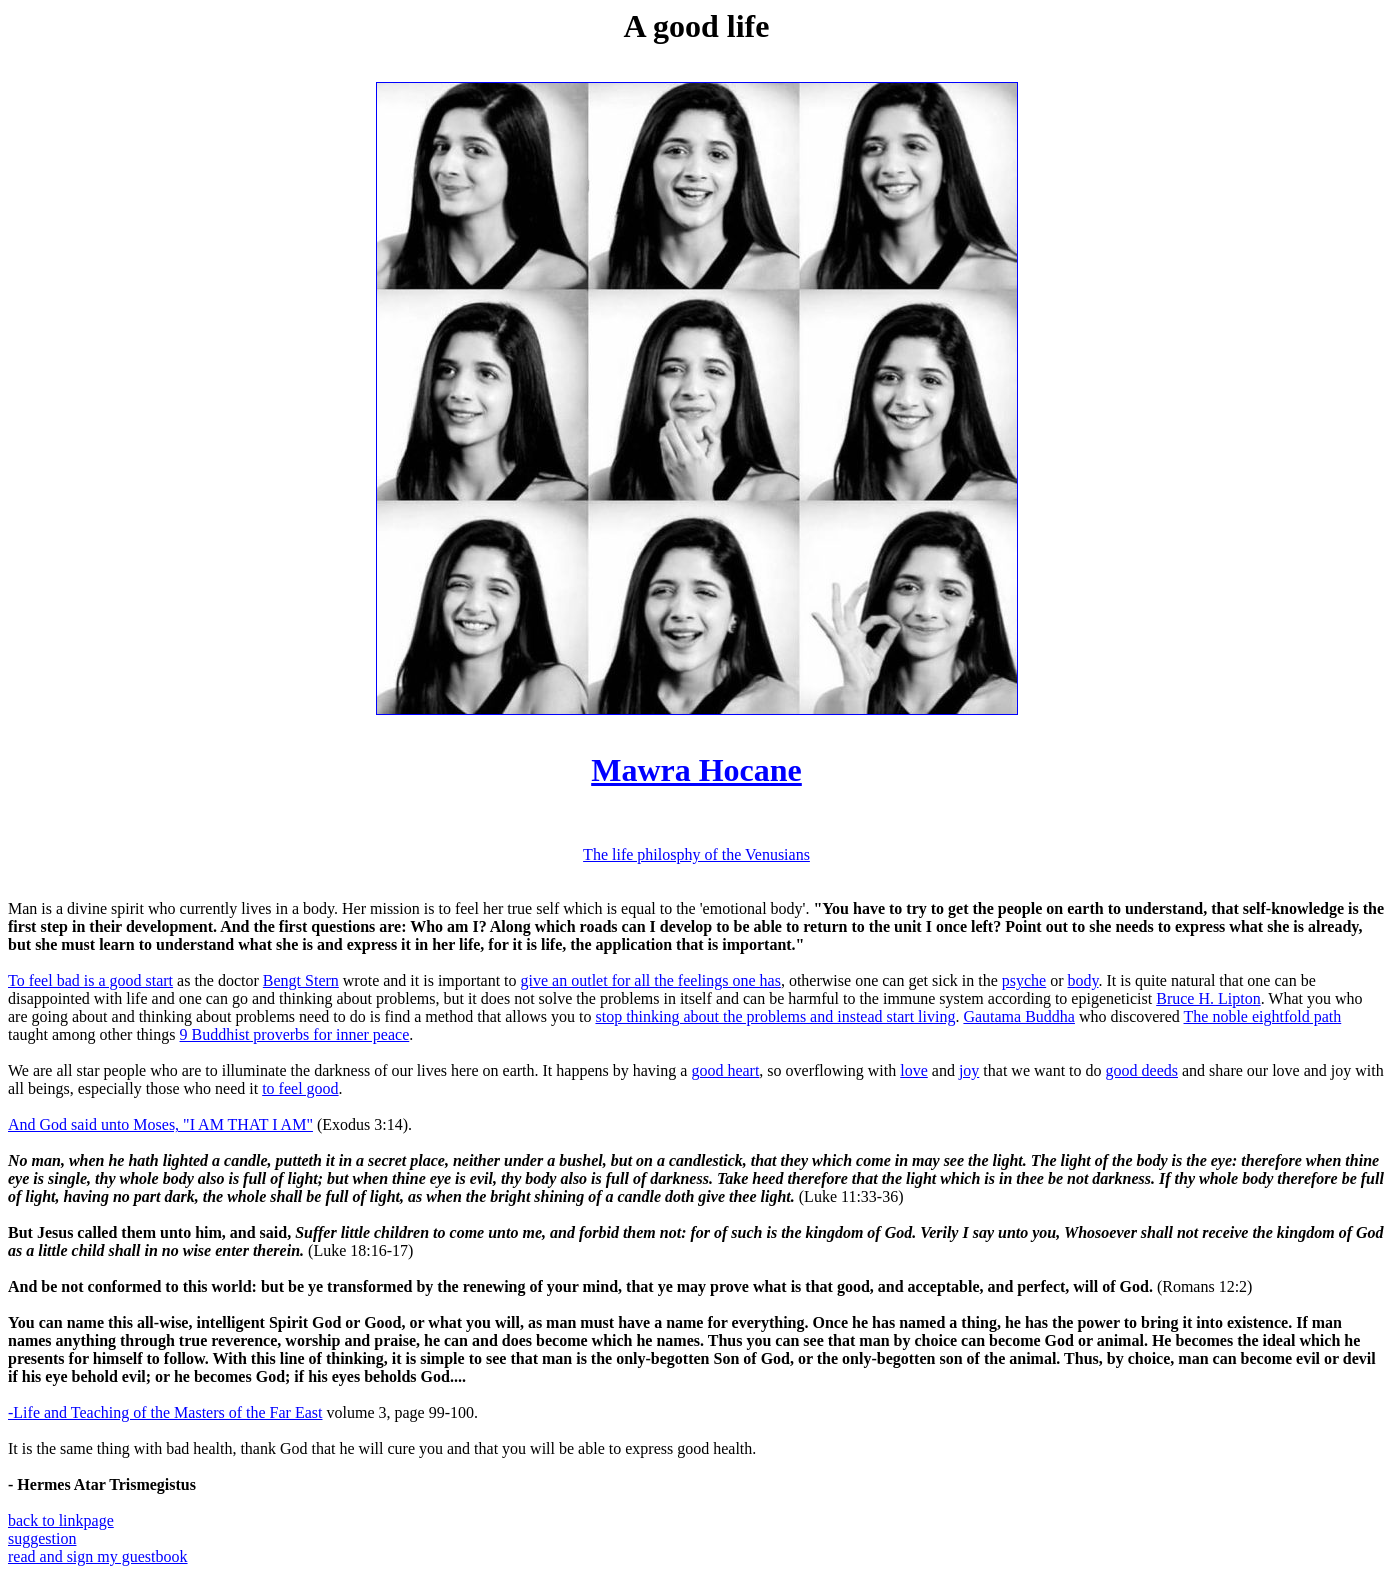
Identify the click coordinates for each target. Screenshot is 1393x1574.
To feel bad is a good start (90, 980)
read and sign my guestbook (98, 1556)
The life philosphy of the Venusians (696, 854)
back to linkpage (61, 1520)
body (1083, 980)
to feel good (300, 1088)
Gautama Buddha (1019, 1016)
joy (969, 1070)
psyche (1024, 980)
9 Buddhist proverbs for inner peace (295, 1034)
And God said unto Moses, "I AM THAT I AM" (160, 1124)
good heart (725, 1070)
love (914, 1070)
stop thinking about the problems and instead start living (775, 1016)
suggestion (42, 1538)
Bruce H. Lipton (1208, 998)
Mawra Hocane (696, 770)
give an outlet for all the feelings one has (651, 980)
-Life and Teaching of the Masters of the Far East (165, 1412)
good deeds (1142, 1070)
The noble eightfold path (1263, 1016)
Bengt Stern (301, 980)
